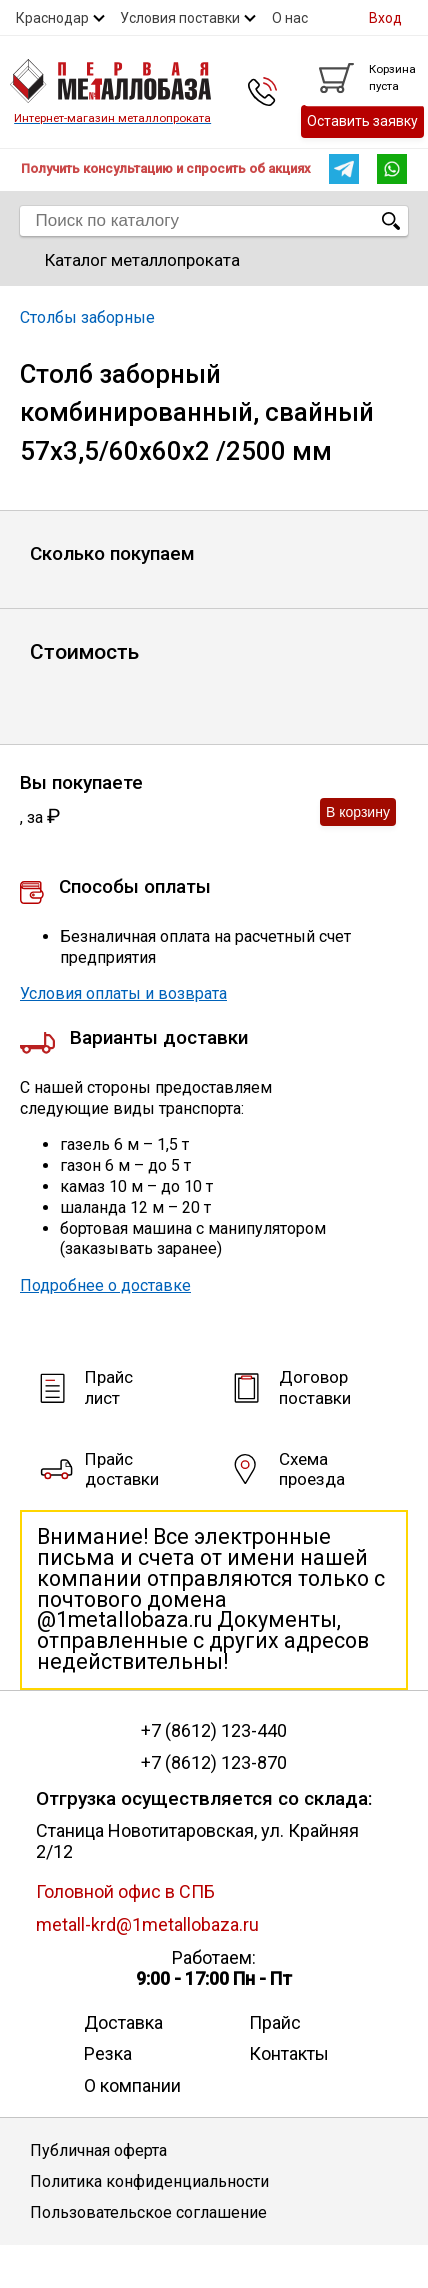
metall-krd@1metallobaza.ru (147, 1924)
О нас (290, 18)
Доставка (123, 2022)
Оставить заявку (362, 121)
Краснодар (52, 18)
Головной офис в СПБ (125, 1891)
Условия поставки (180, 18)
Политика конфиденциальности (149, 2181)
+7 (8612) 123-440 (214, 1731)
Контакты (289, 2053)
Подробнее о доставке (105, 1285)
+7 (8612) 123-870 (214, 1763)
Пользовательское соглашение (148, 2212)
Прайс (275, 2022)
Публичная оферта (98, 2150)
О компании (132, 2085)
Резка (108, 2053)
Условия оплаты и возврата (123, 993)
